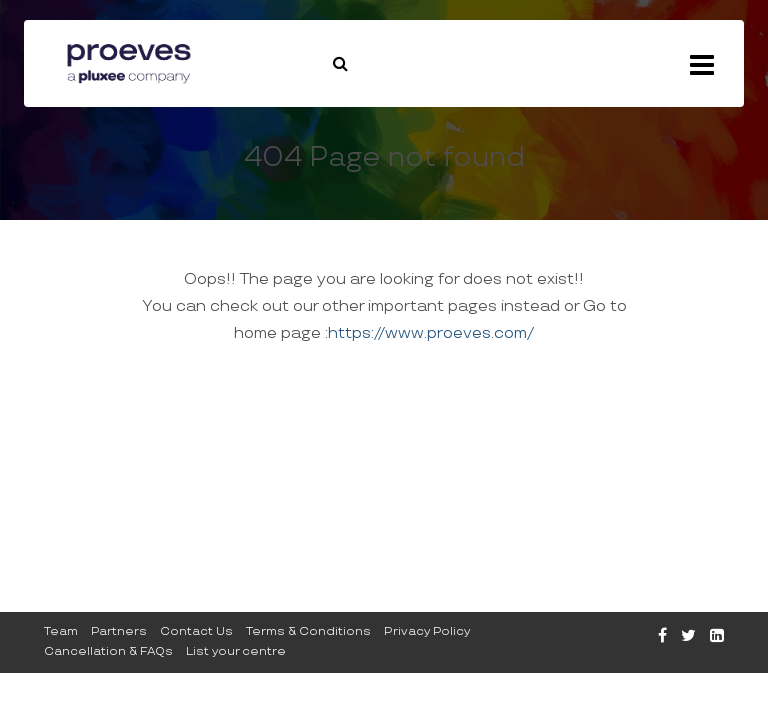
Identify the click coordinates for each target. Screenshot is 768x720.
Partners (119, 631)
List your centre (236, 651)
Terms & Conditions (308, 631)
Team (61, 631)
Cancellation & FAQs (108, 651)
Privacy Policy (427, 631)
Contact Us (196, 631)
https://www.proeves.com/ (431, 333)
